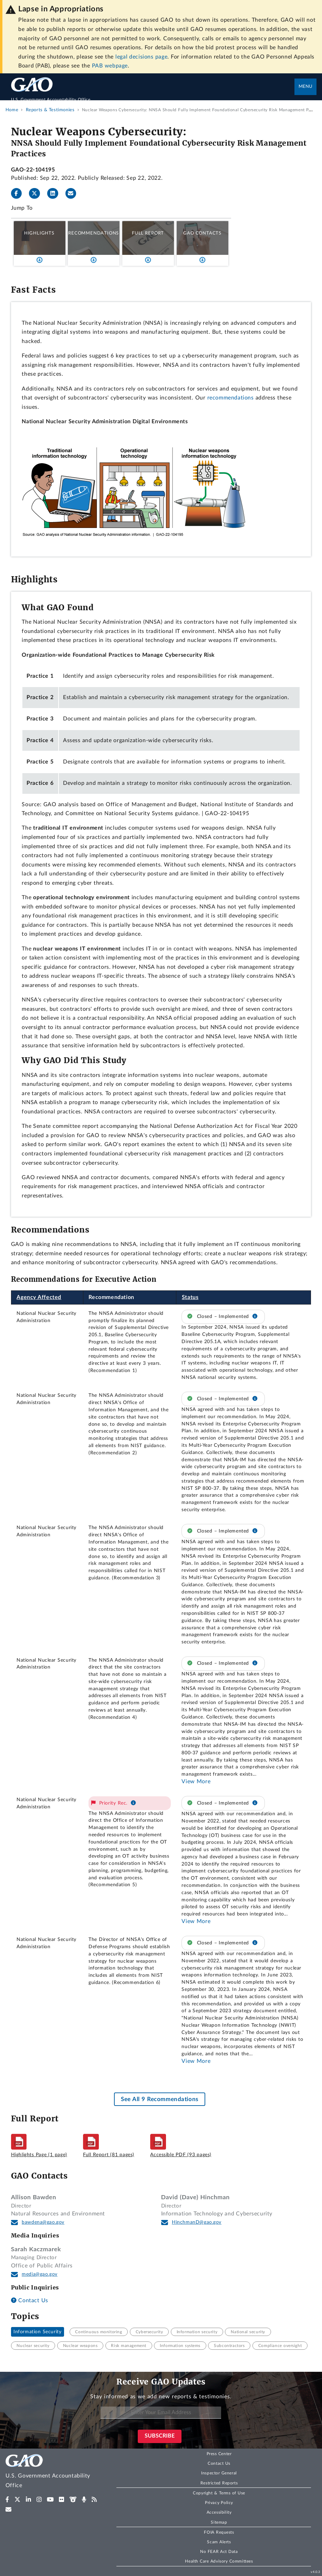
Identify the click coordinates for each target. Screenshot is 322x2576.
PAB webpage (110, 66)
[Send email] (73, 193)
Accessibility (219, 2512)
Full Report (148, 233)
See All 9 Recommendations (159, 2099)
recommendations (230, 398)
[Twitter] (37, 193)
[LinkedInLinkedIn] (55, 193)
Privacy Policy (219, 2503)
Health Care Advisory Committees (219, 2561)
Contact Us (29, 2300)
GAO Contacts (202, 233)
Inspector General (219, 2473)
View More (195, 1781)
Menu (305, 86)
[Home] (153, 96)
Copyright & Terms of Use (219, 2493)
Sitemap (219, 2522)
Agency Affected (39, 1297)
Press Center (219, 2454)
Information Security (37, 2331)
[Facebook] (19, 193)
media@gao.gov (40, 2274)
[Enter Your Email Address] (161, 2413)
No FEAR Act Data (219, 2551)
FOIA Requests (219, 2532)
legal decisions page (141, 57)
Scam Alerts (219, 2542)
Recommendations (93, 233)
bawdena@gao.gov (43, 2222)
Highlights (39, 233)
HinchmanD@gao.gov (196, 2222)
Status (190, 1297)
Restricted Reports (219, 2483)
